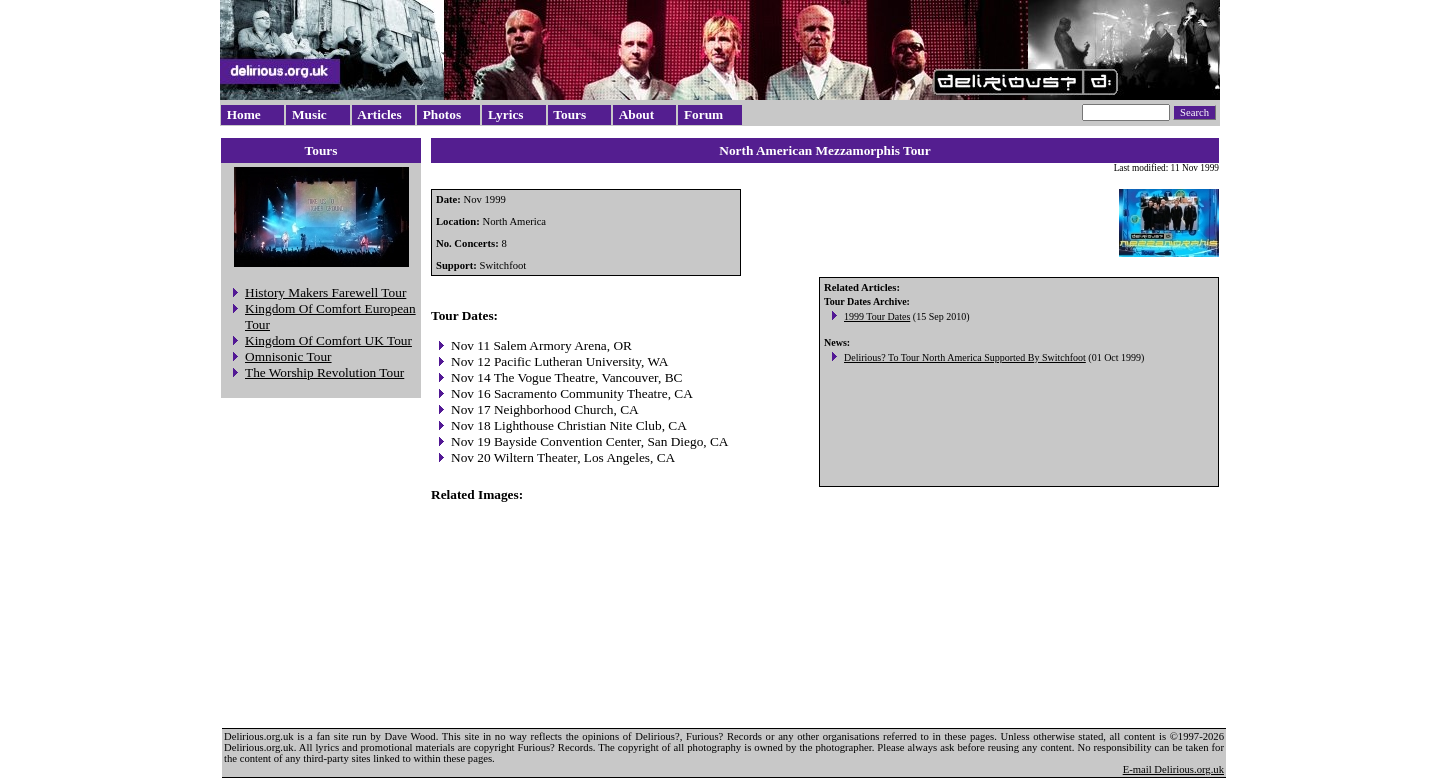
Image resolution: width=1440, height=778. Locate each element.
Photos (442, 114)
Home (244, 114)
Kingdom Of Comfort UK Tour (328, 340)
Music (309, 114)
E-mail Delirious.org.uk (1173, 769)
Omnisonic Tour (288, 356)
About (637, 114)
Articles (379, 114)
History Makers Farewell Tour (325, 292)
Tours (569, 114)
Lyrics (506, 114)
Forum (703, 114)
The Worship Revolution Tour (324, 372)
